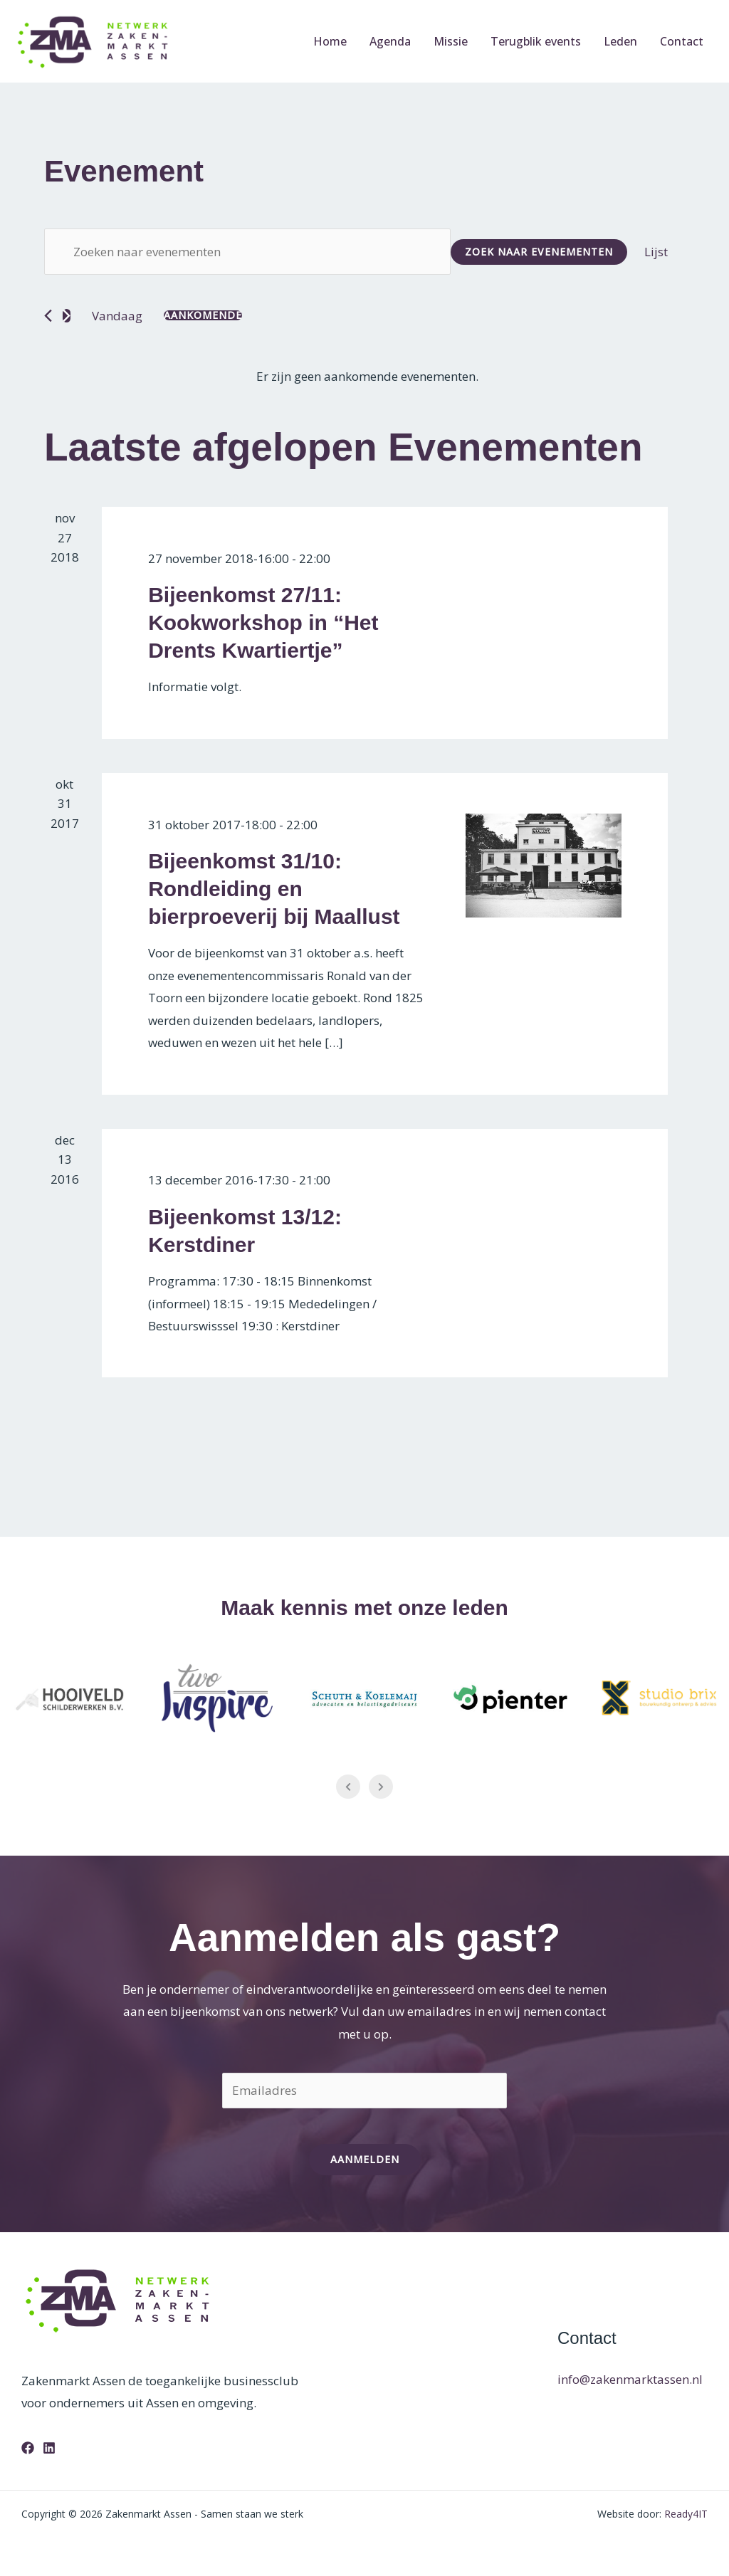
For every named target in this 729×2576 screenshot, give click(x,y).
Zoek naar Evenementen (539, 251)
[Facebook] (27, 2447)
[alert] (367, 376)
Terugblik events (536, 41)
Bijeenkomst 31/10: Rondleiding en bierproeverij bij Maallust (273, 888)
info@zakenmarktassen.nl (630, 2379)
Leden (620, 41)
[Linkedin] (49, 2447)
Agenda (390, 41)
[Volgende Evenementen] (66, 315)
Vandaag (117, 315)
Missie (451, 41)
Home (330, 41)
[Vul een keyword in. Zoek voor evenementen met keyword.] (247, 251)
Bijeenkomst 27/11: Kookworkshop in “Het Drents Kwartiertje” (263, 622)
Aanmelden (364, 2159)
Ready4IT (686, 2513)
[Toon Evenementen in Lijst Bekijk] (656, 252)
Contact (681, 41)
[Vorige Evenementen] (48, 315)
